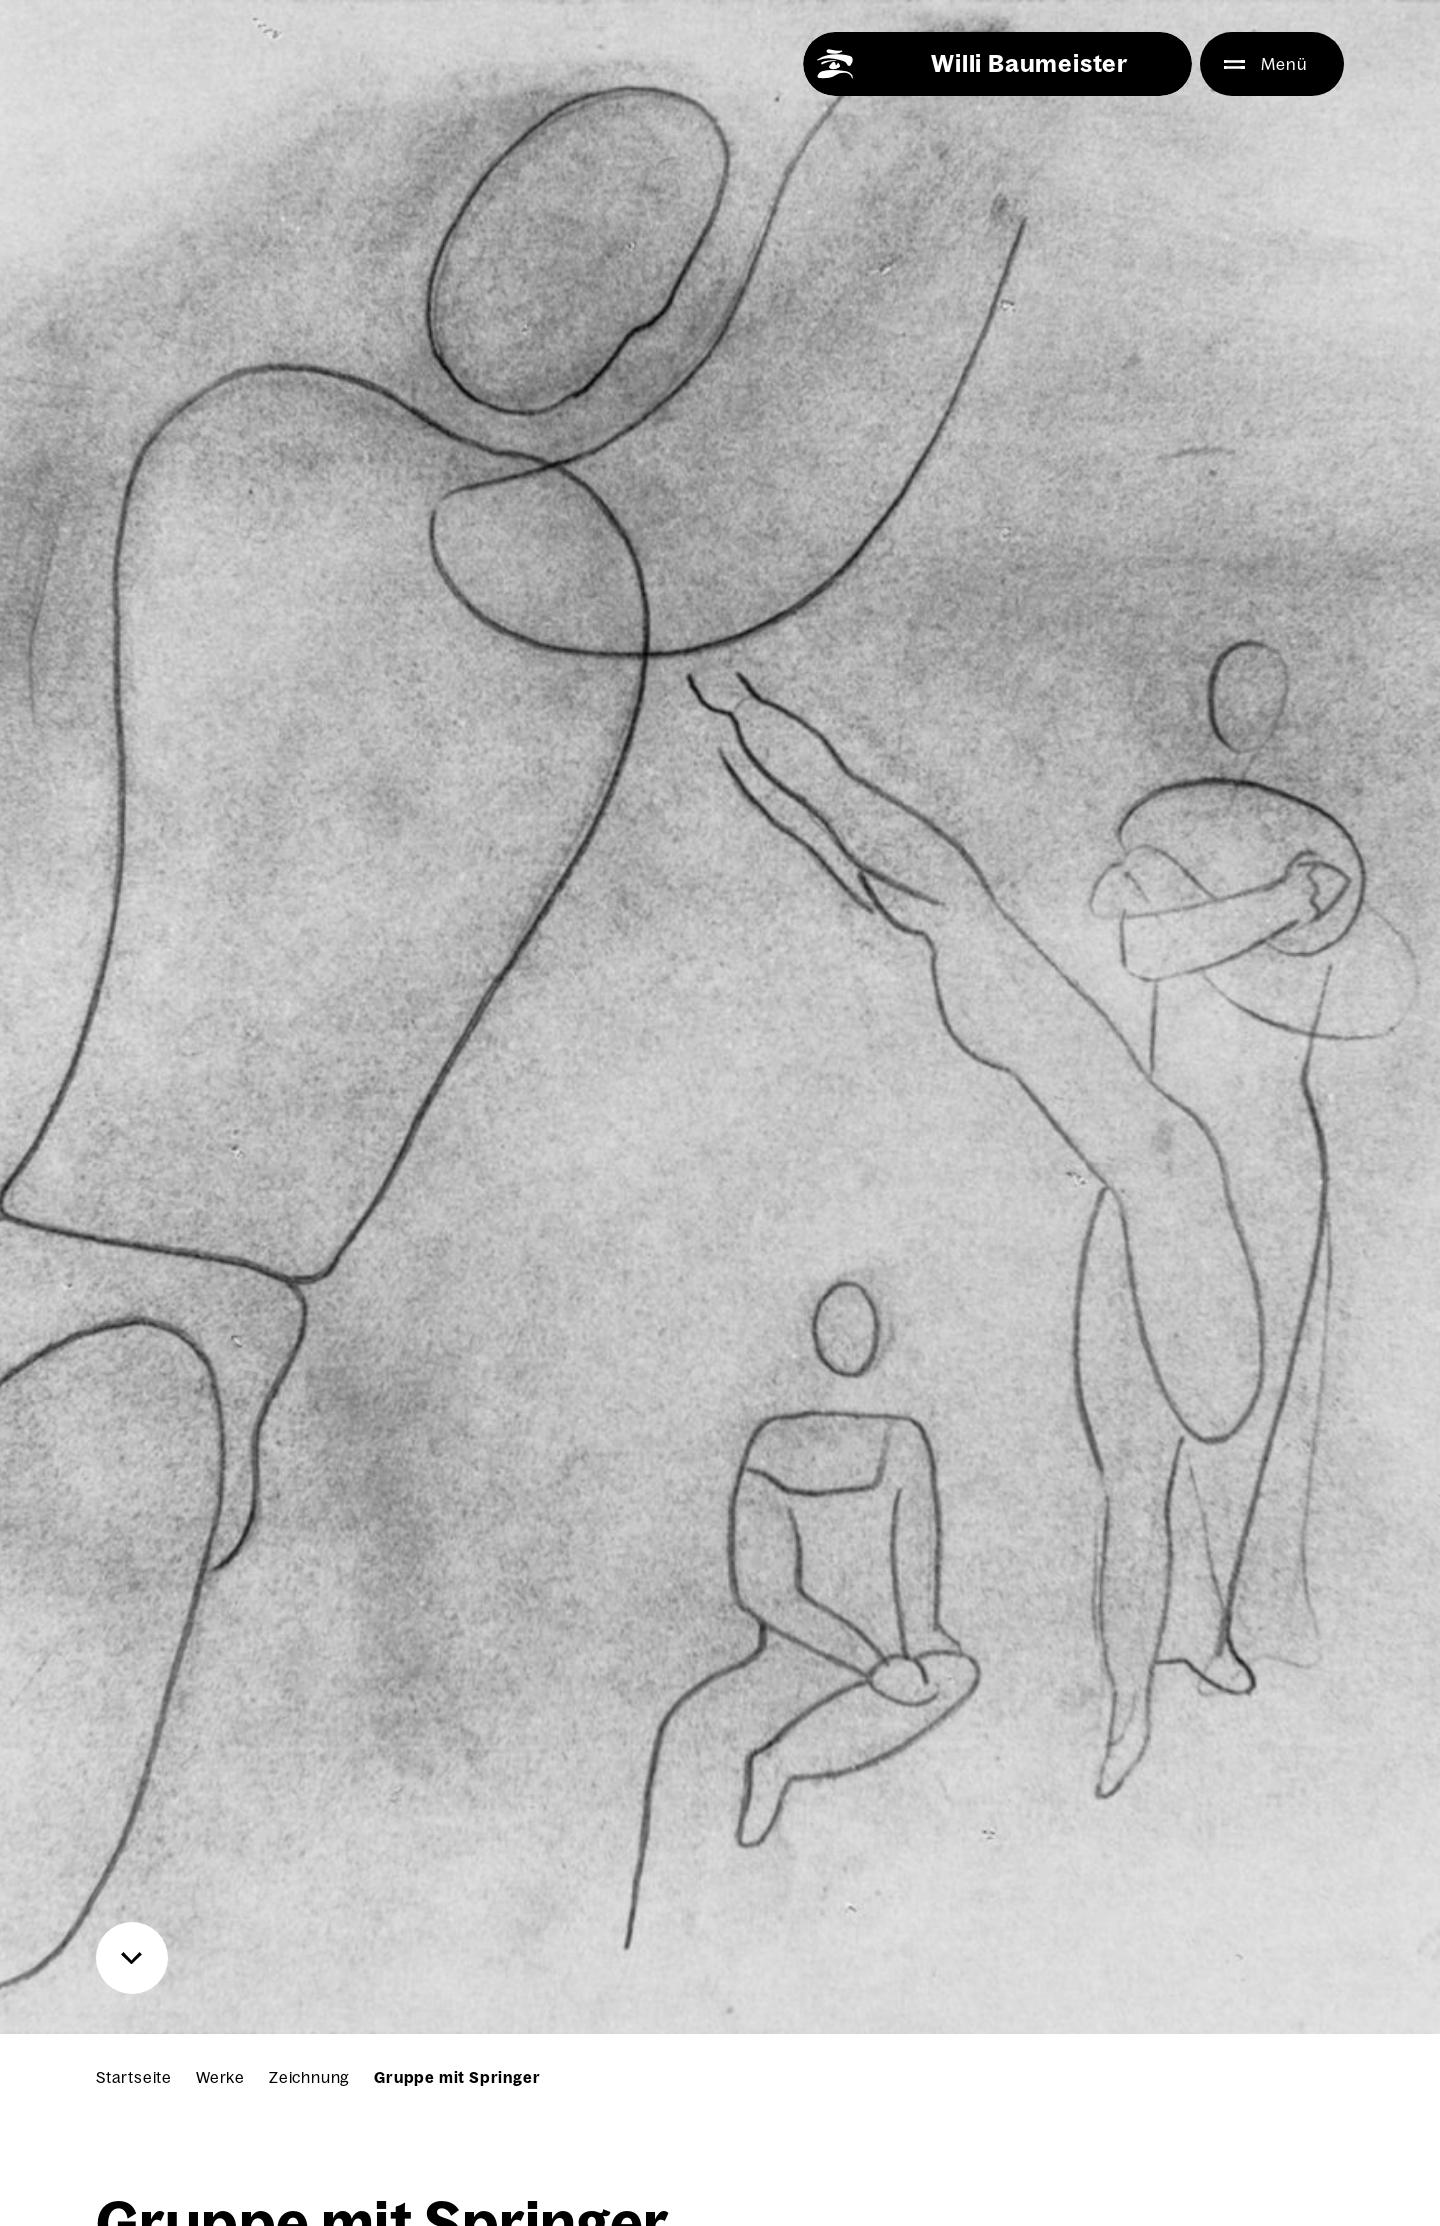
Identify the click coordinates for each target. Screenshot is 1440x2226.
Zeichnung (309, 2077)
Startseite (134, 2077)
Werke (220, 2077)
